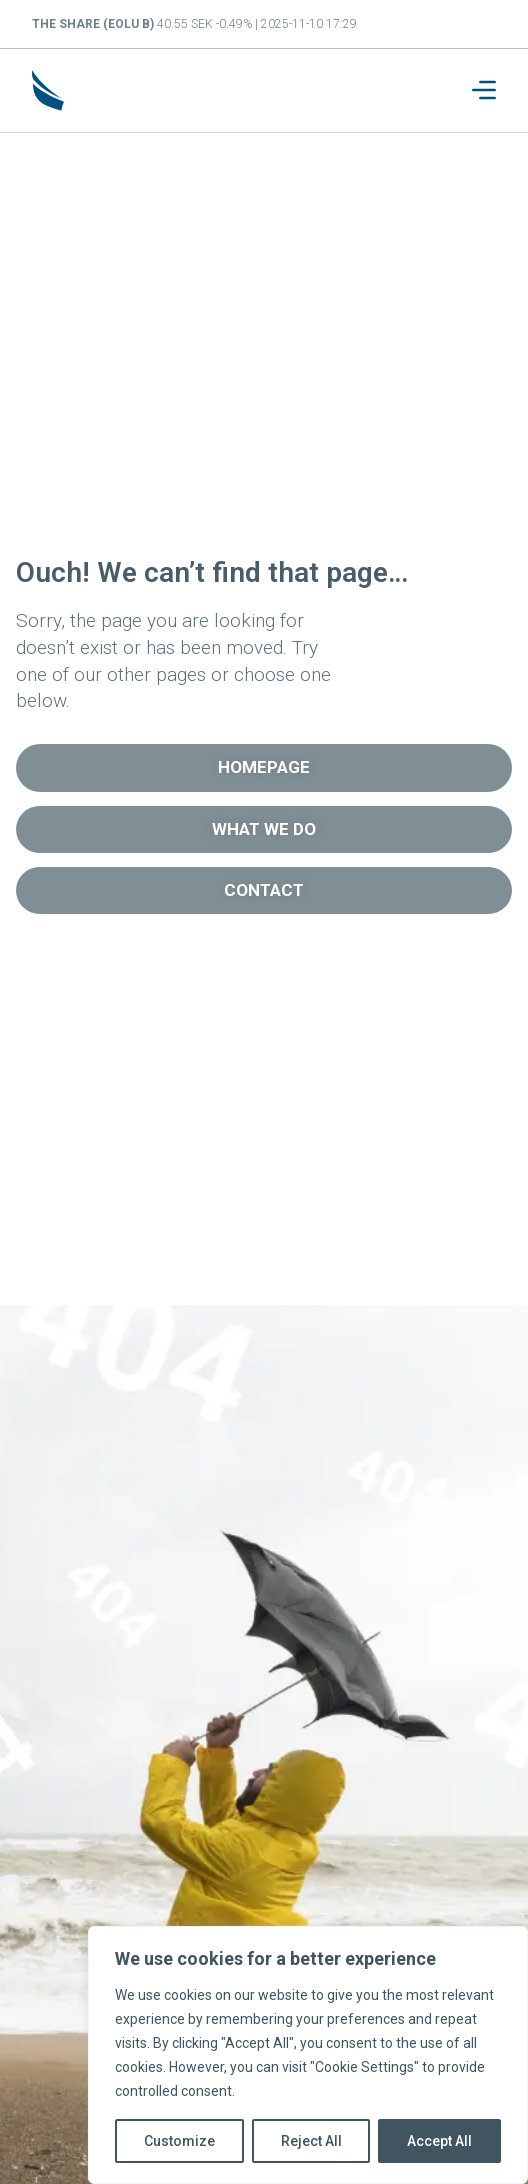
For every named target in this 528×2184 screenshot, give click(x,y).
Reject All (311, 2141)
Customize (179, 2141)
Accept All (439, 2141)
